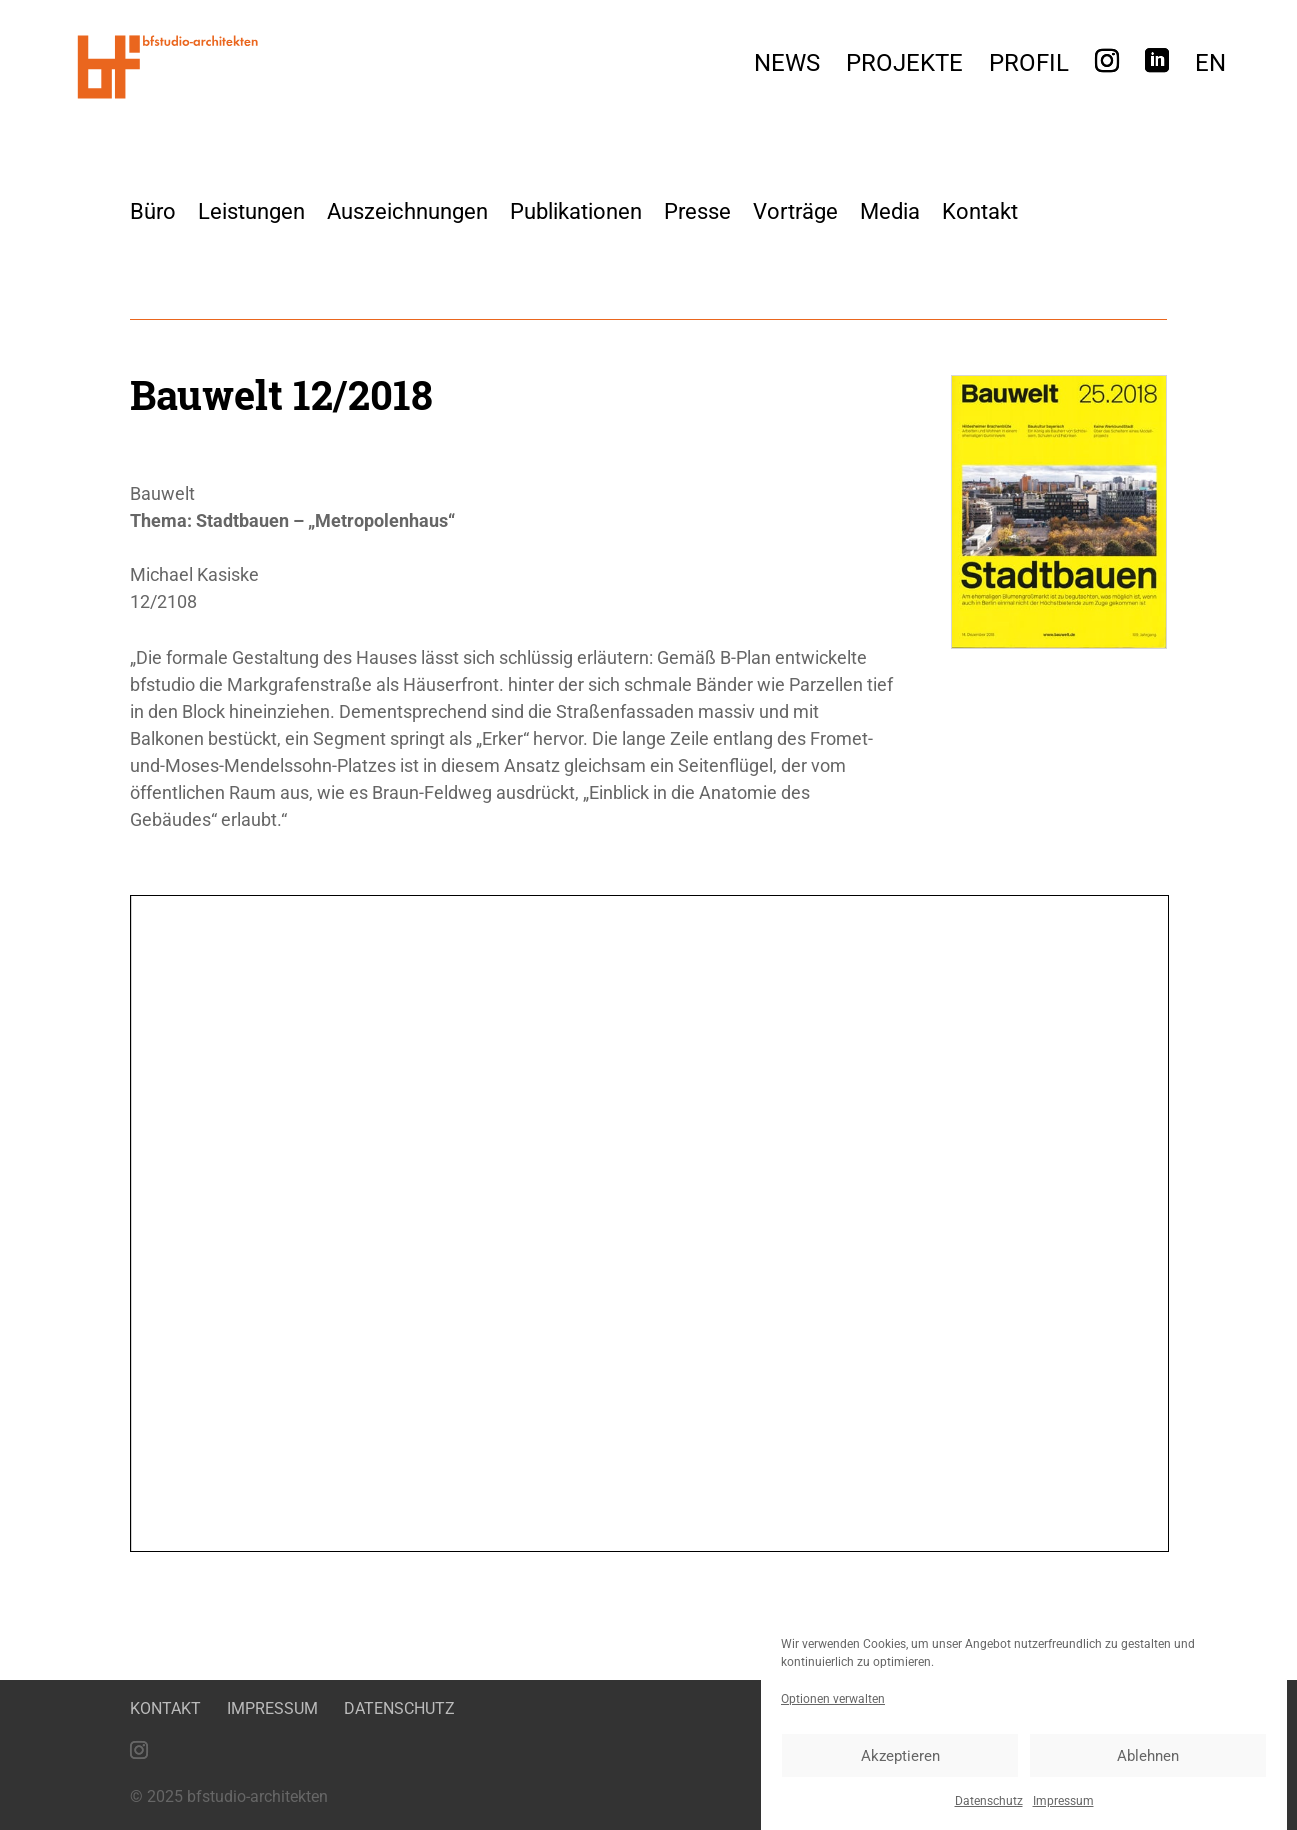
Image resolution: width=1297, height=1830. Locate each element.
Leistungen (251, 211)
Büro (153, 211)
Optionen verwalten (833, 1699)
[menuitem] (1210, 68)
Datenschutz (989, 1801)
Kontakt (980, 211)
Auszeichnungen (407, 211)
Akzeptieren (900, 1756)
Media (890, 211)
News (787, 66)
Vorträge (795, 211)
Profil (1029, 66)
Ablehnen (1148, 1756)
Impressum (1063, 1801)
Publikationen (576, 211)
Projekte (904, 66)
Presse (697, 211)
